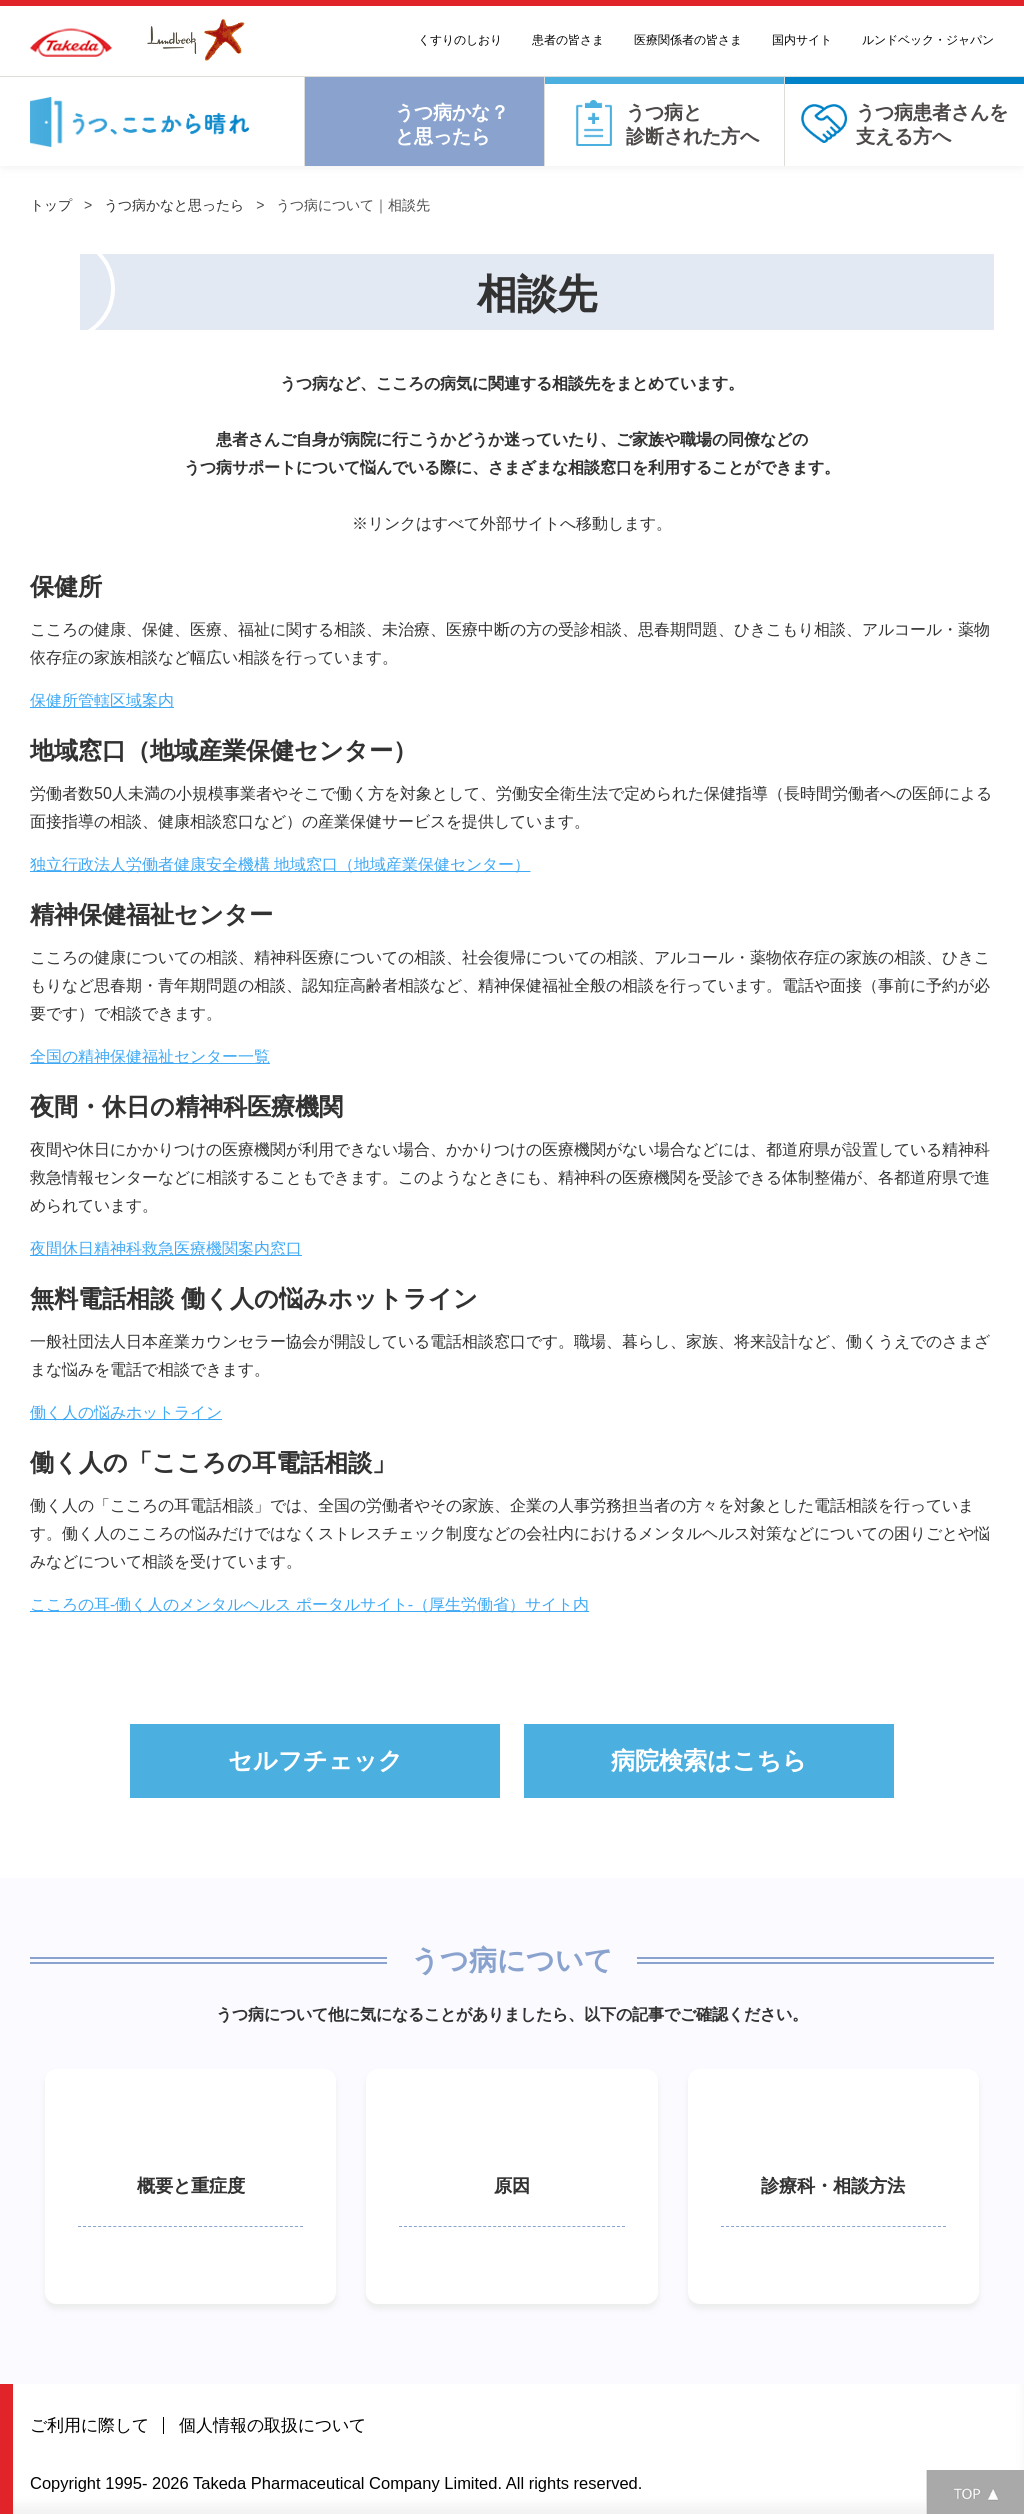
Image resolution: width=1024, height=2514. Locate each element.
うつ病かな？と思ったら (452, 124)
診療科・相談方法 (833, 2186)
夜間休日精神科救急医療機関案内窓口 (166, 1248)
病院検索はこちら (709, 1760)
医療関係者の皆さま (688, 40)
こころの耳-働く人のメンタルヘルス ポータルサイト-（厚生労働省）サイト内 (309, 1604)
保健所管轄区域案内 (102, 700)
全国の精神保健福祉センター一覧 (150, 1056)
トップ (51, 205)
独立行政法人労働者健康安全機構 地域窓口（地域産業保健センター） (280, 864)
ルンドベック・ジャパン (928, 40)
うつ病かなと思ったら (174, 205)
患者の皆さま (568, 40)
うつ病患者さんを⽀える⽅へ (932, 124)
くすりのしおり (460, 40)
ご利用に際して (89, 2425)
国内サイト (802, 40)
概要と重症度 (191, 2186)
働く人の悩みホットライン (126, 1412)
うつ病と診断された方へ (692, 124)
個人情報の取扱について (272, 2425)
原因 (512, 2186)
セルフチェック (315, 1760)
